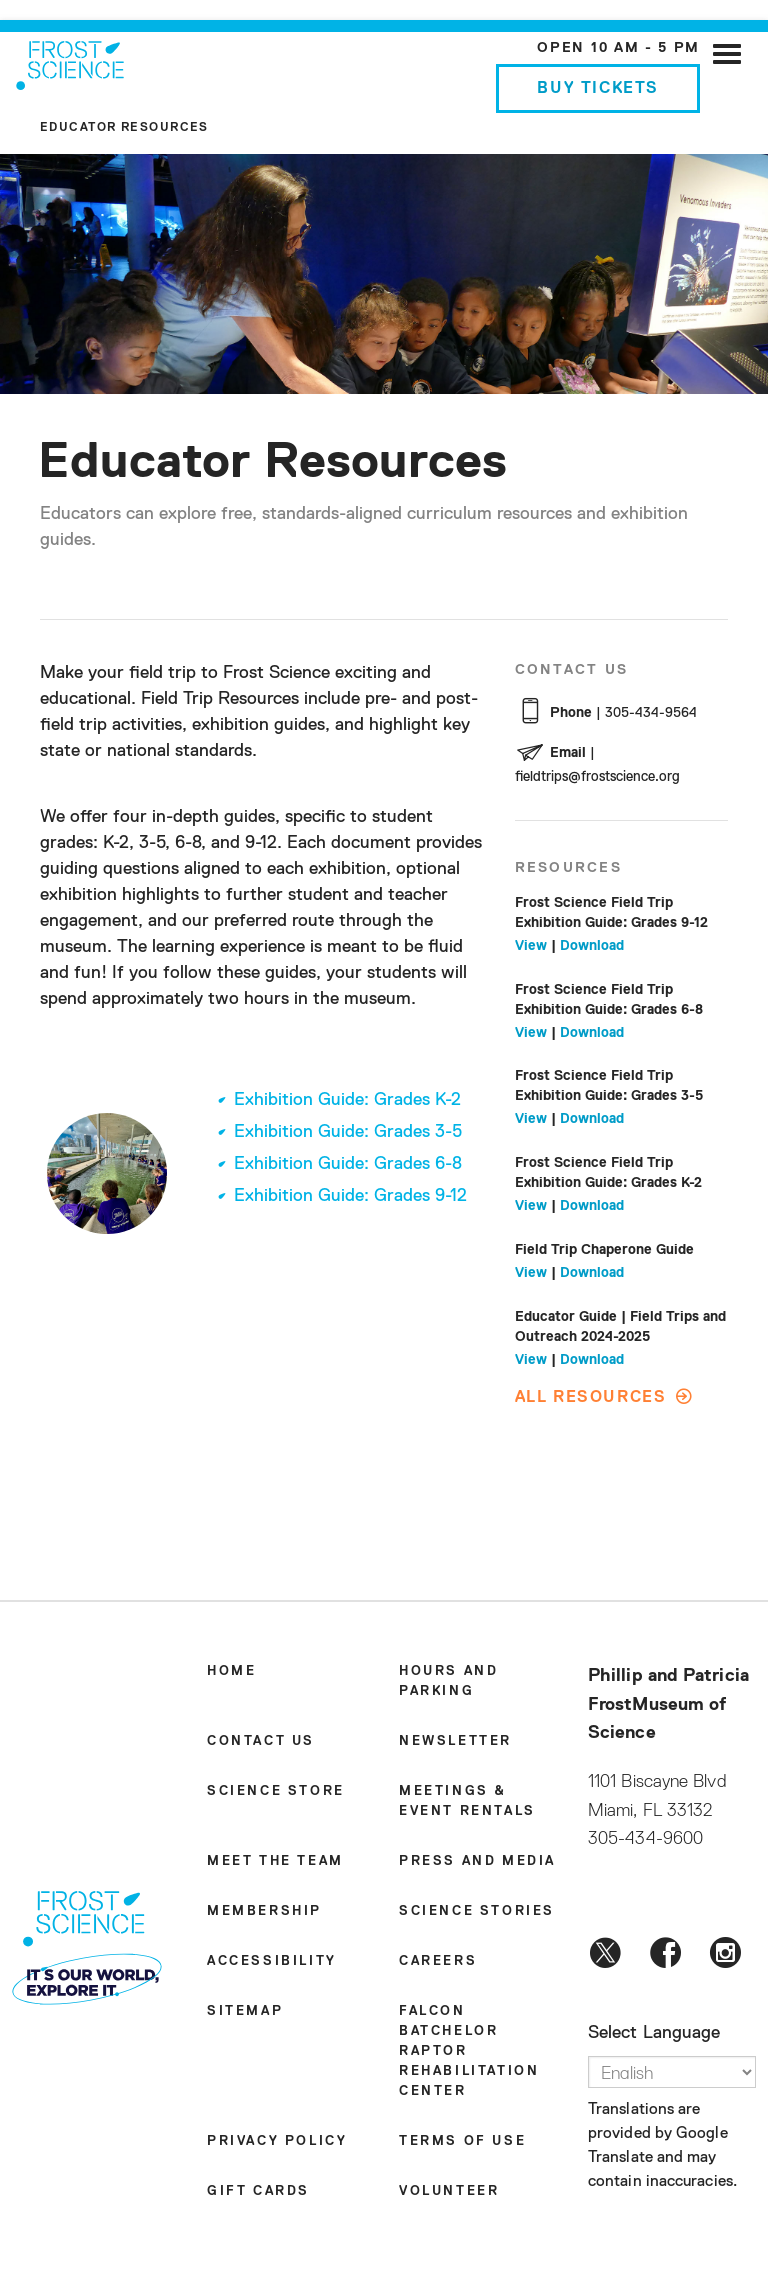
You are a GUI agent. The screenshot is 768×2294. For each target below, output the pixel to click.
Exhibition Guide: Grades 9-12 (350, 1196)
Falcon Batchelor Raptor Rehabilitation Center (469, 2051)
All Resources (591, 1398)
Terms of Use (462, 2141)
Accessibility (272, 1961)
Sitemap (245, 2011)
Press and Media (477, 1861)
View (531, 946)
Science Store (276, 1791)
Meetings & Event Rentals (467, 1801)
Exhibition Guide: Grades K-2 (347, 1100)
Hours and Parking (448, 1681)
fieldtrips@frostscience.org (597, 777)
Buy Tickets (598, 89)
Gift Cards (258, 2191)
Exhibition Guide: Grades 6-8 (348, 1164)
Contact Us (261, 1741)
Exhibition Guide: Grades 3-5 (348, 1132)
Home (231, 1671)
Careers (438, 1961)
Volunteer (449, 2191)
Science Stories (477, 1911)
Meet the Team (275, 1861)
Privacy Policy (277, 2141)
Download (592, 946)
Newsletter (455, 1741)
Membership (264, 1911)
